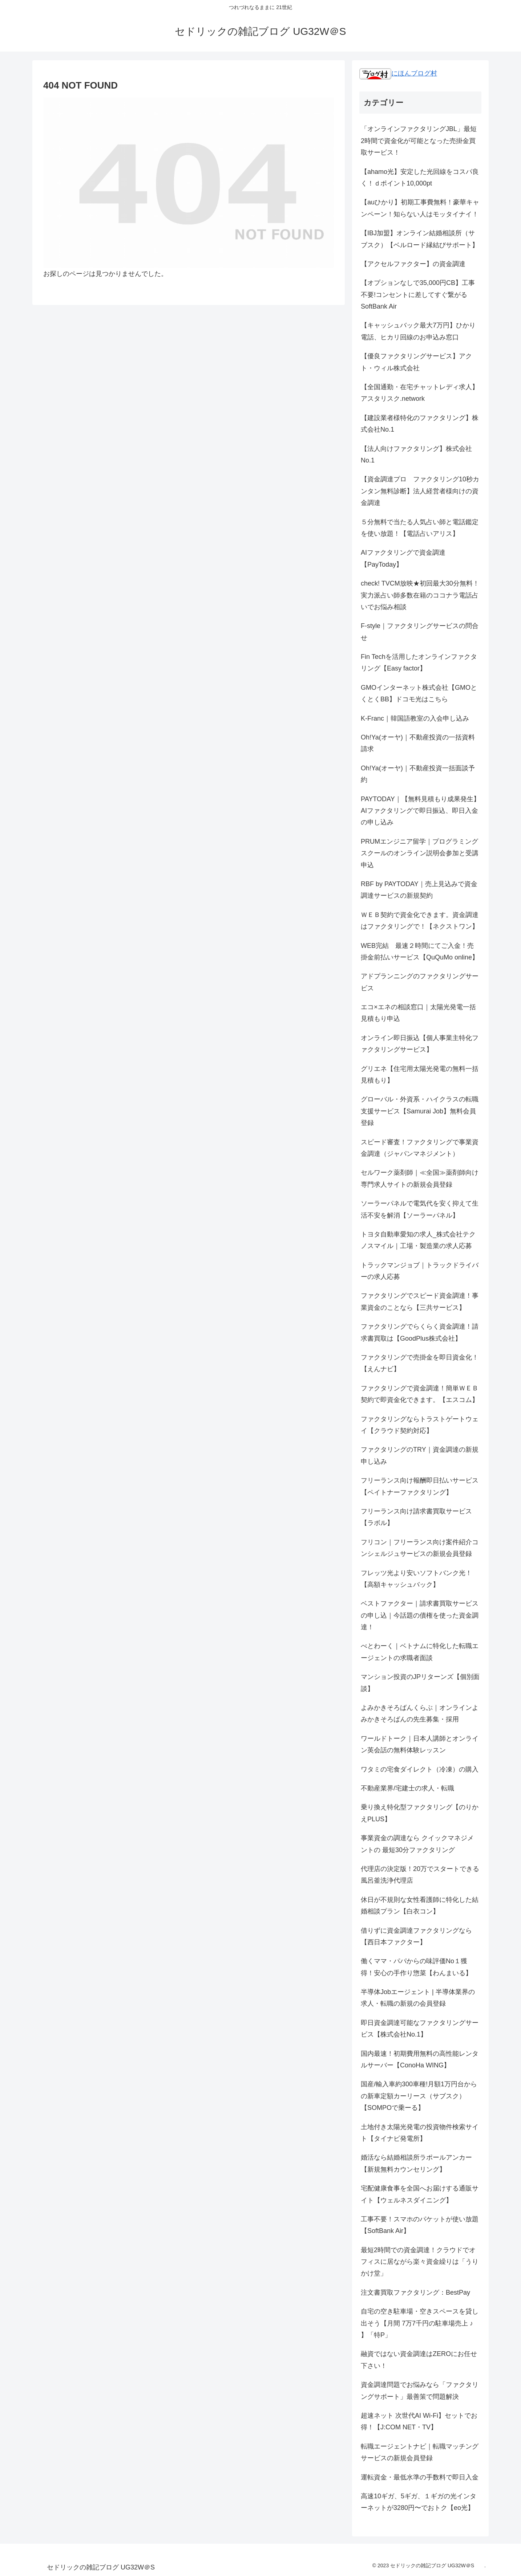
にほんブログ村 (398, 73)
